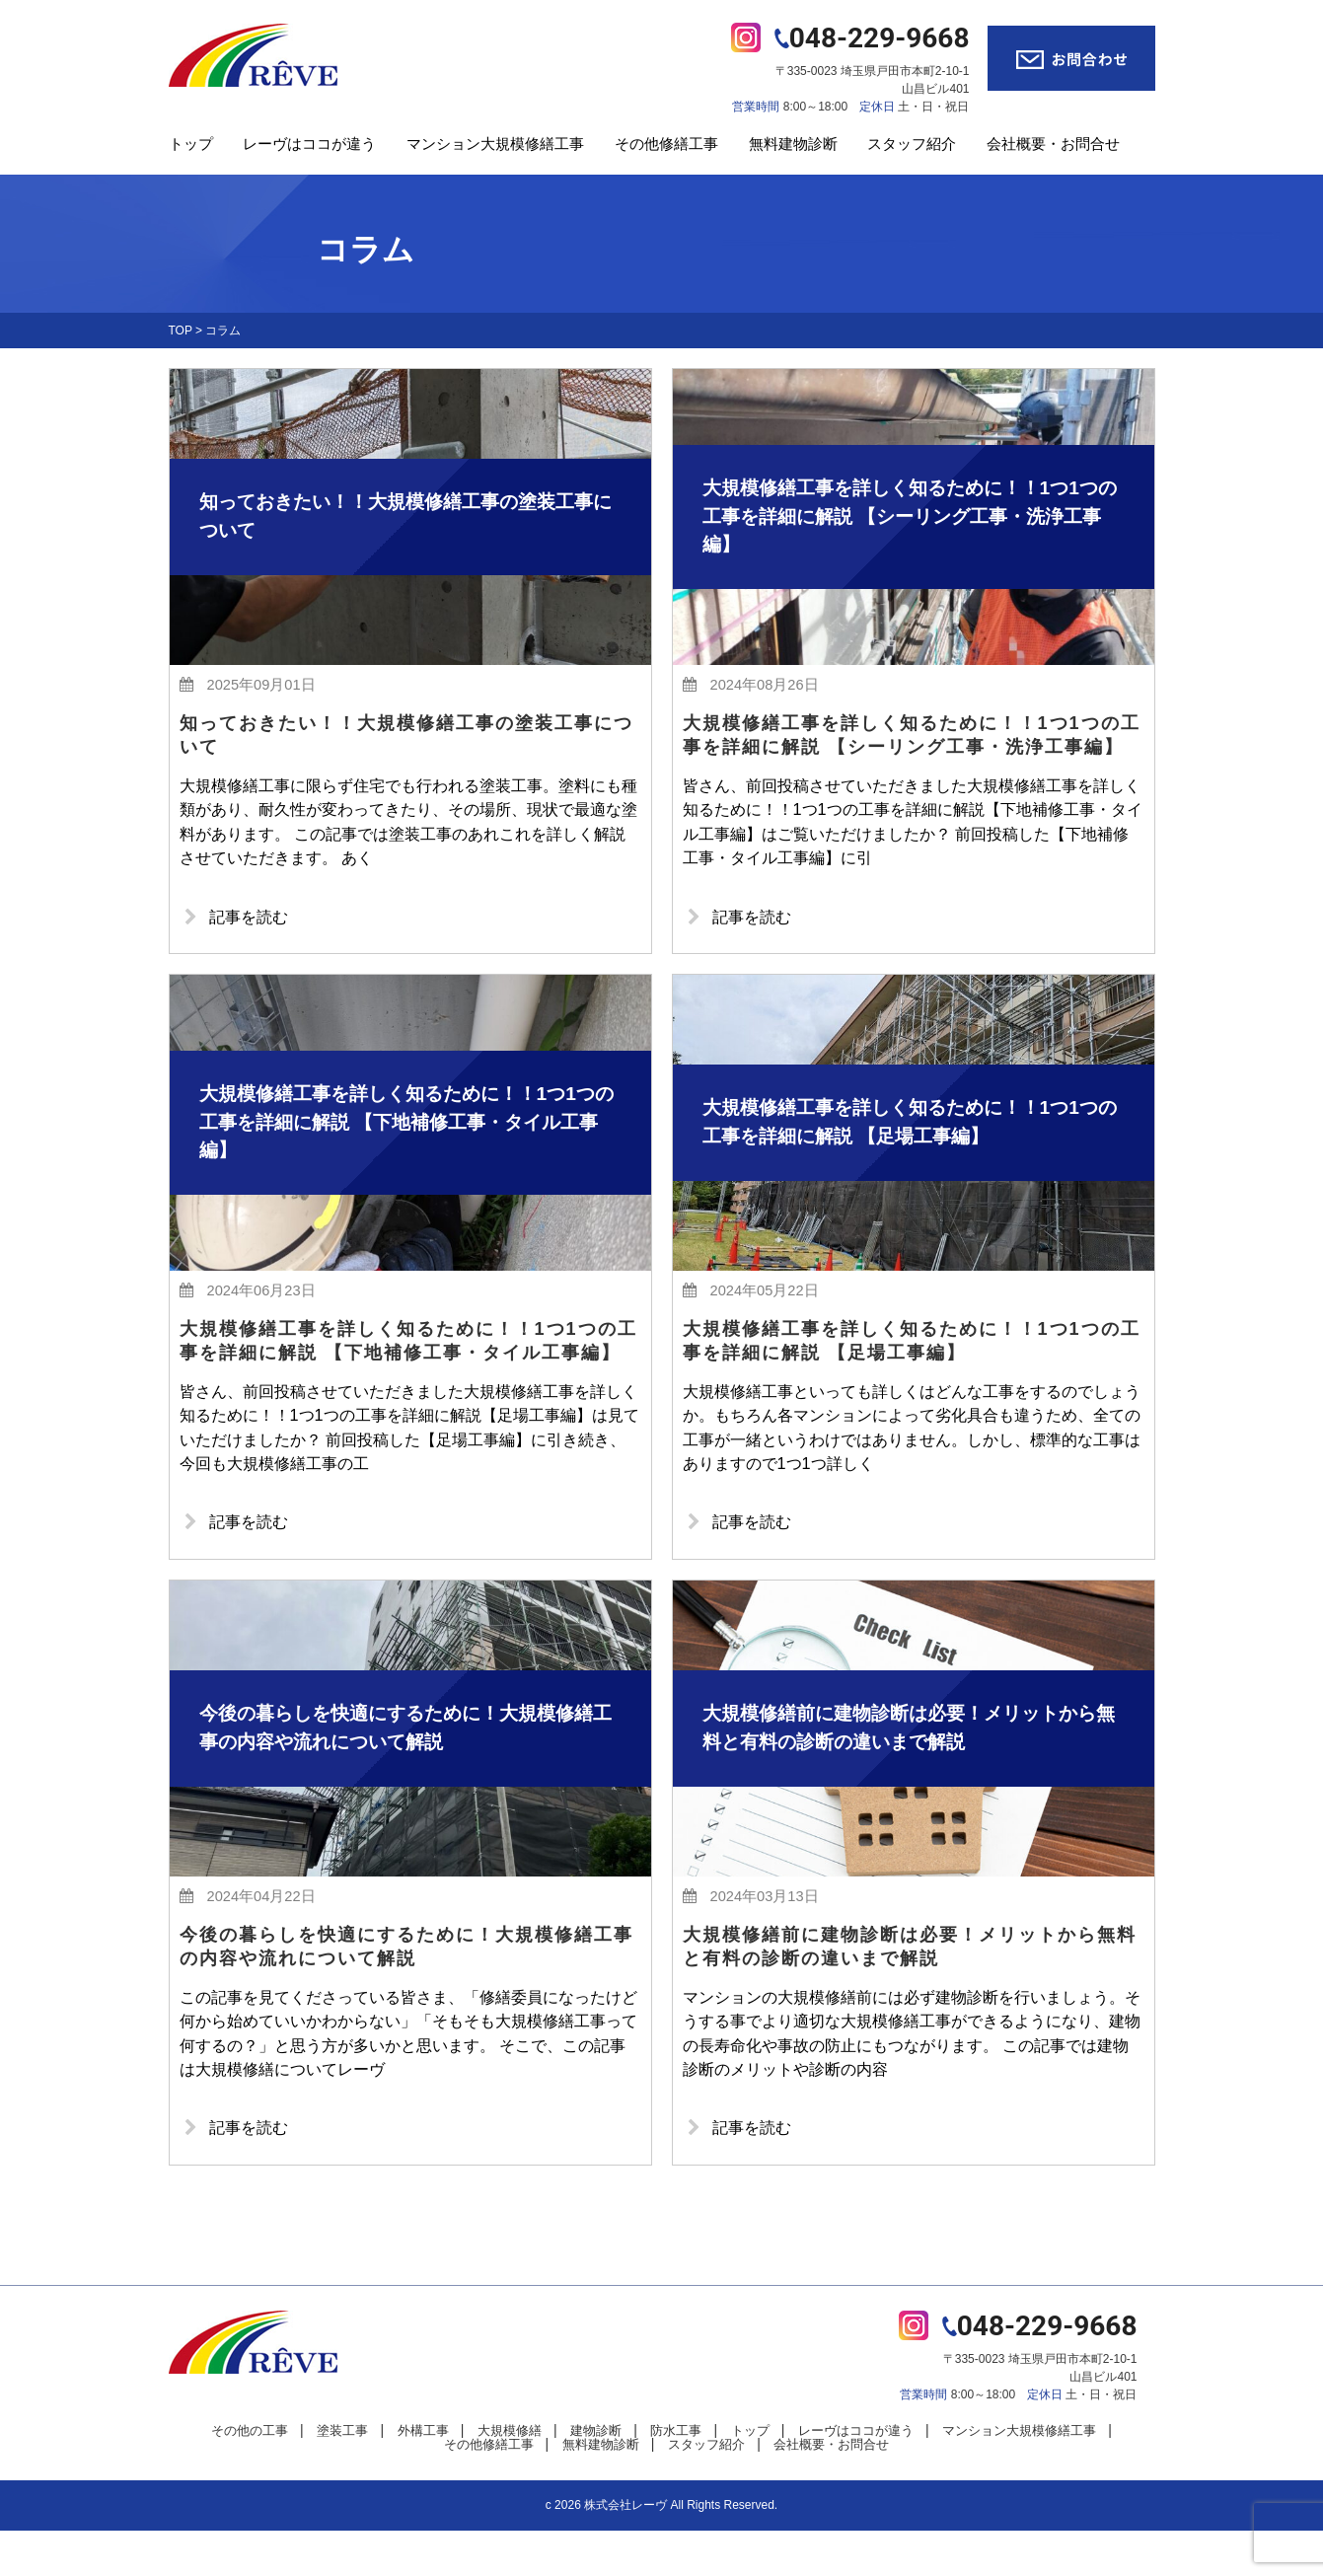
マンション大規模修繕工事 (495, 143)
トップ (191, 143)
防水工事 (675, 2475)
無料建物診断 (793, 143)
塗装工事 (342, 2475)
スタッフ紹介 (911, 143)
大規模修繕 (510, 2475)
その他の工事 (249, 2475)
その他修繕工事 (666, 143)
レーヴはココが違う (309, 143)
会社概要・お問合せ (1053, 143)
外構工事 (423, 2475)
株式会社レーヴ (625, 2550)
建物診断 (596, 2475)
